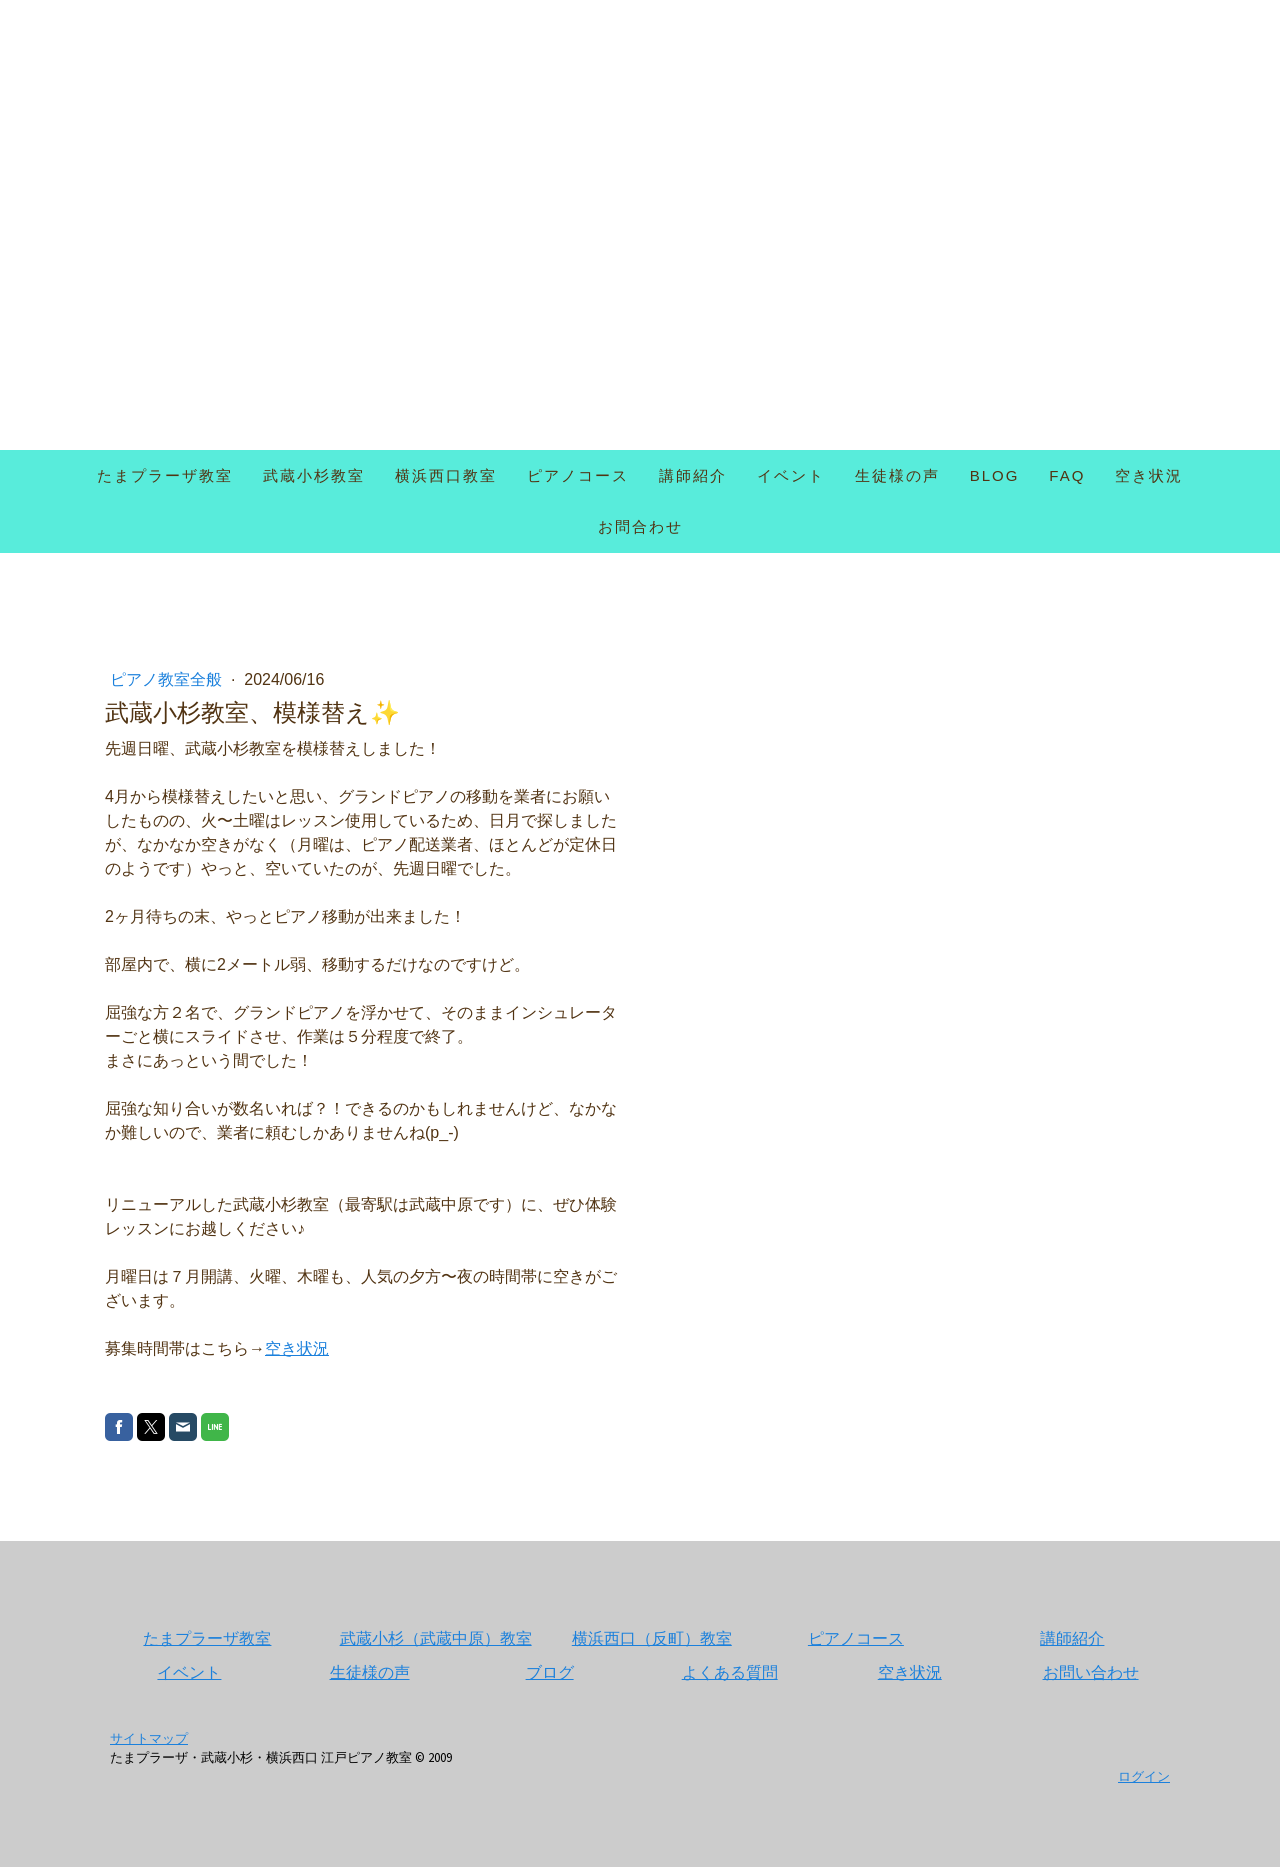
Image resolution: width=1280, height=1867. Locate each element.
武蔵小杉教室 (314, 475)
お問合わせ (640, 526)
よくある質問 (730, 1672)
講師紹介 (693, 475)
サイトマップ (149, 1738)
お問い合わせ (1091, 1672)
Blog (995, 475)
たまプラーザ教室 (165, 475)
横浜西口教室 (446, 475)
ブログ (550, 1672)
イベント (791, 475)
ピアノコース (578, 475)
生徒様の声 (897, 475)
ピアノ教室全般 (168, 679)
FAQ (1067, 475)
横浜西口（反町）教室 (652, 1638)
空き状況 (1149, 475)
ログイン (1144, 1776)
